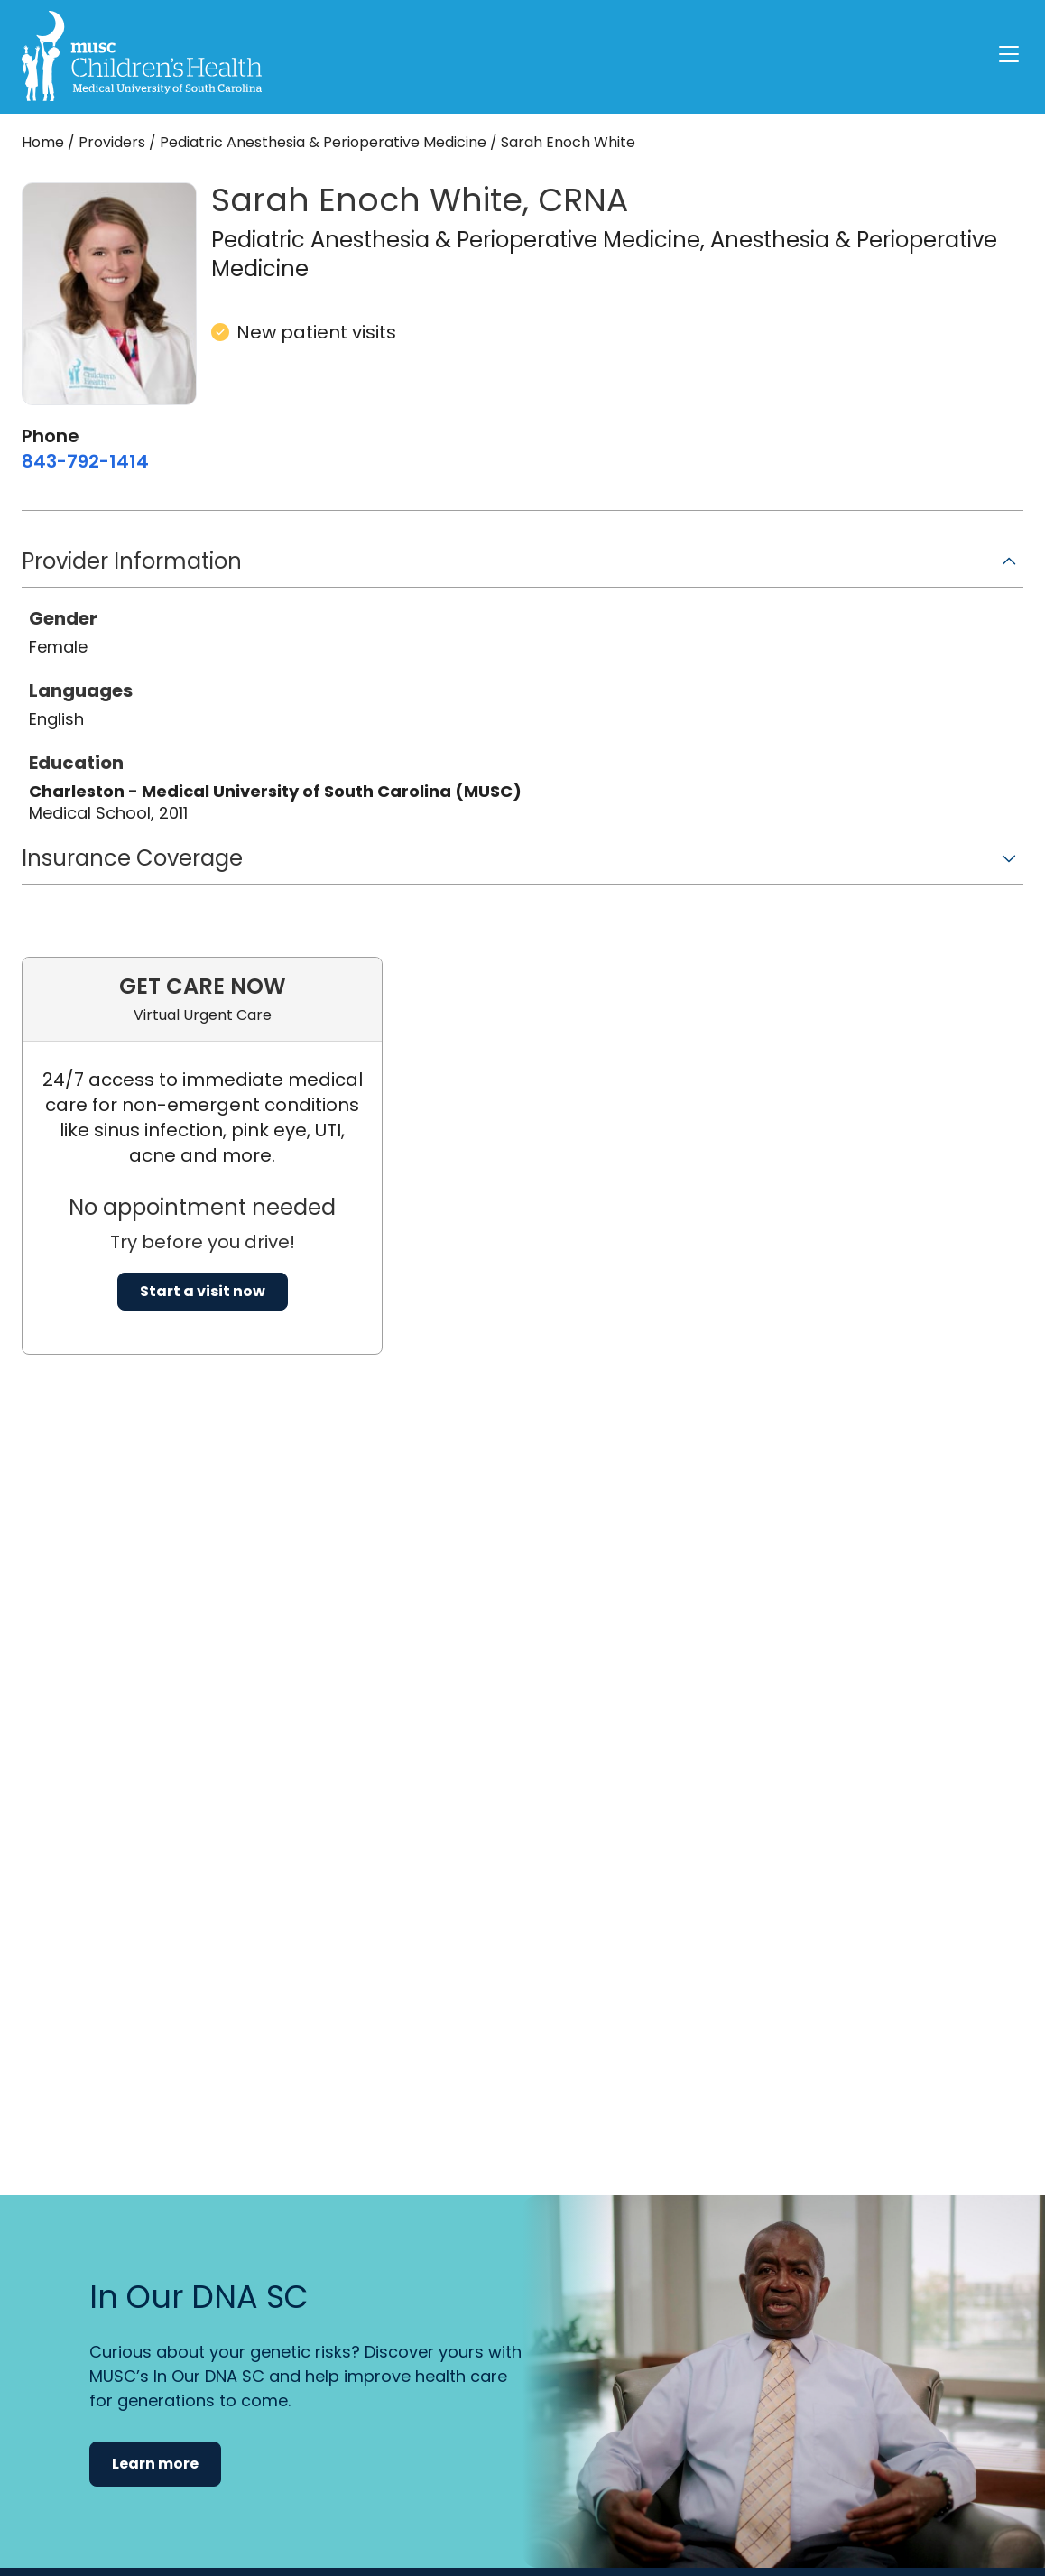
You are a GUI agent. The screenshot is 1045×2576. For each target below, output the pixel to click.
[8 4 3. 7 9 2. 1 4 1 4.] (85, 461)
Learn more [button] (155, 2463)
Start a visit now (202, 1291)
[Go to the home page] (142, 56)
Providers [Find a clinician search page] (112, 142)
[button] (522, 567)
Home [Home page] (43, 142)
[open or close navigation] (1008, 54)
